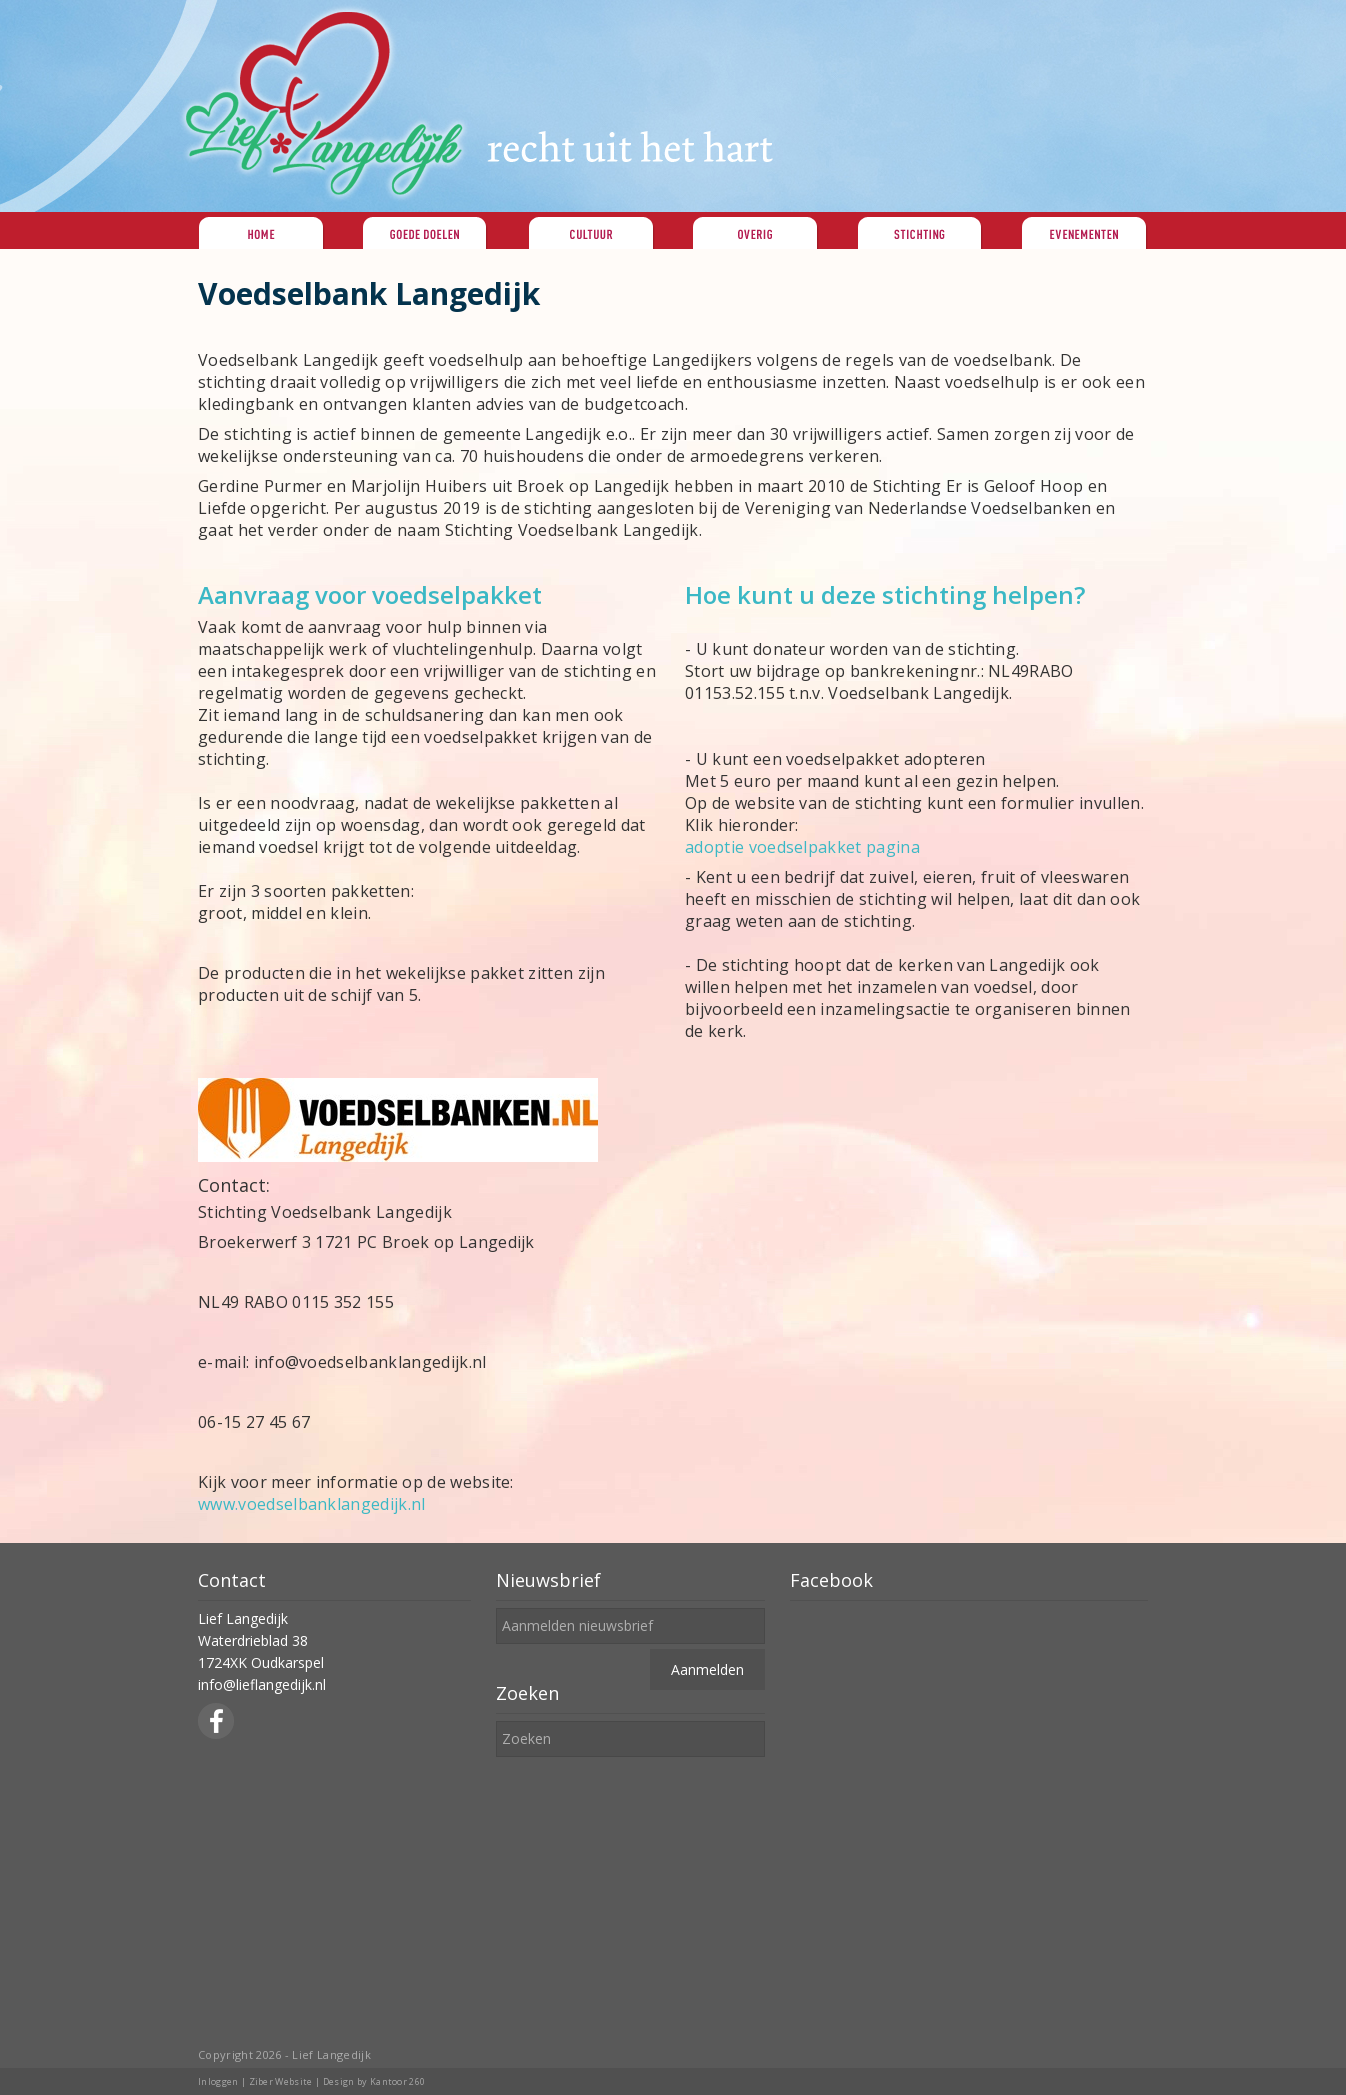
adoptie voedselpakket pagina (802, 847)
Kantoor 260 (398, 2081)
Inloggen (218, 2081)
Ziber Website (281, 2081)
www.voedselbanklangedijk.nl (312, 1504)
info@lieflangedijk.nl (262, 1684)
